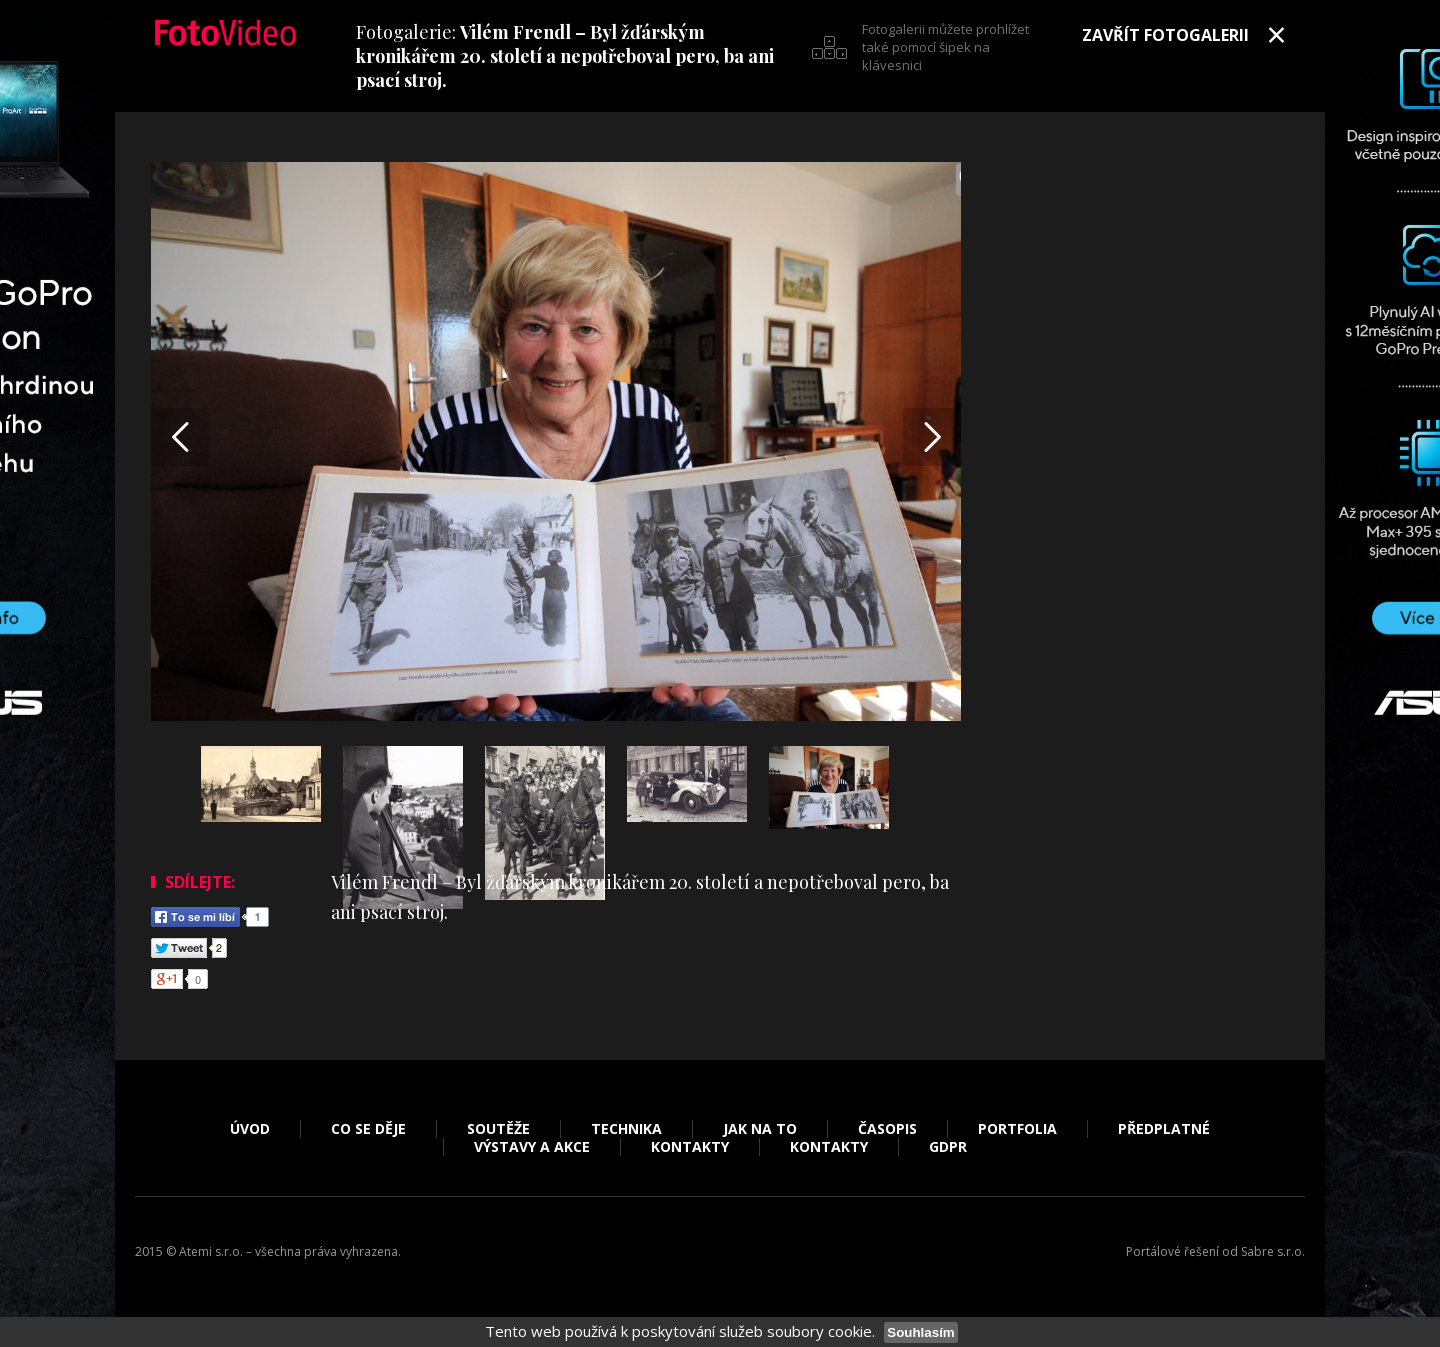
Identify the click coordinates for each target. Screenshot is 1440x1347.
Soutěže (498, 1129)
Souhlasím (920, 1332)
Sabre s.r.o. (1273, 1251)
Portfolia (1017, 1129)
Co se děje (368, 1129)
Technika (626, 1129)
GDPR (948, 1147)
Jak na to (760, 1129)
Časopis (887, 1129)
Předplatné (1164, 1129)
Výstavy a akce (532, 1147)
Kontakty (690, 1147)
